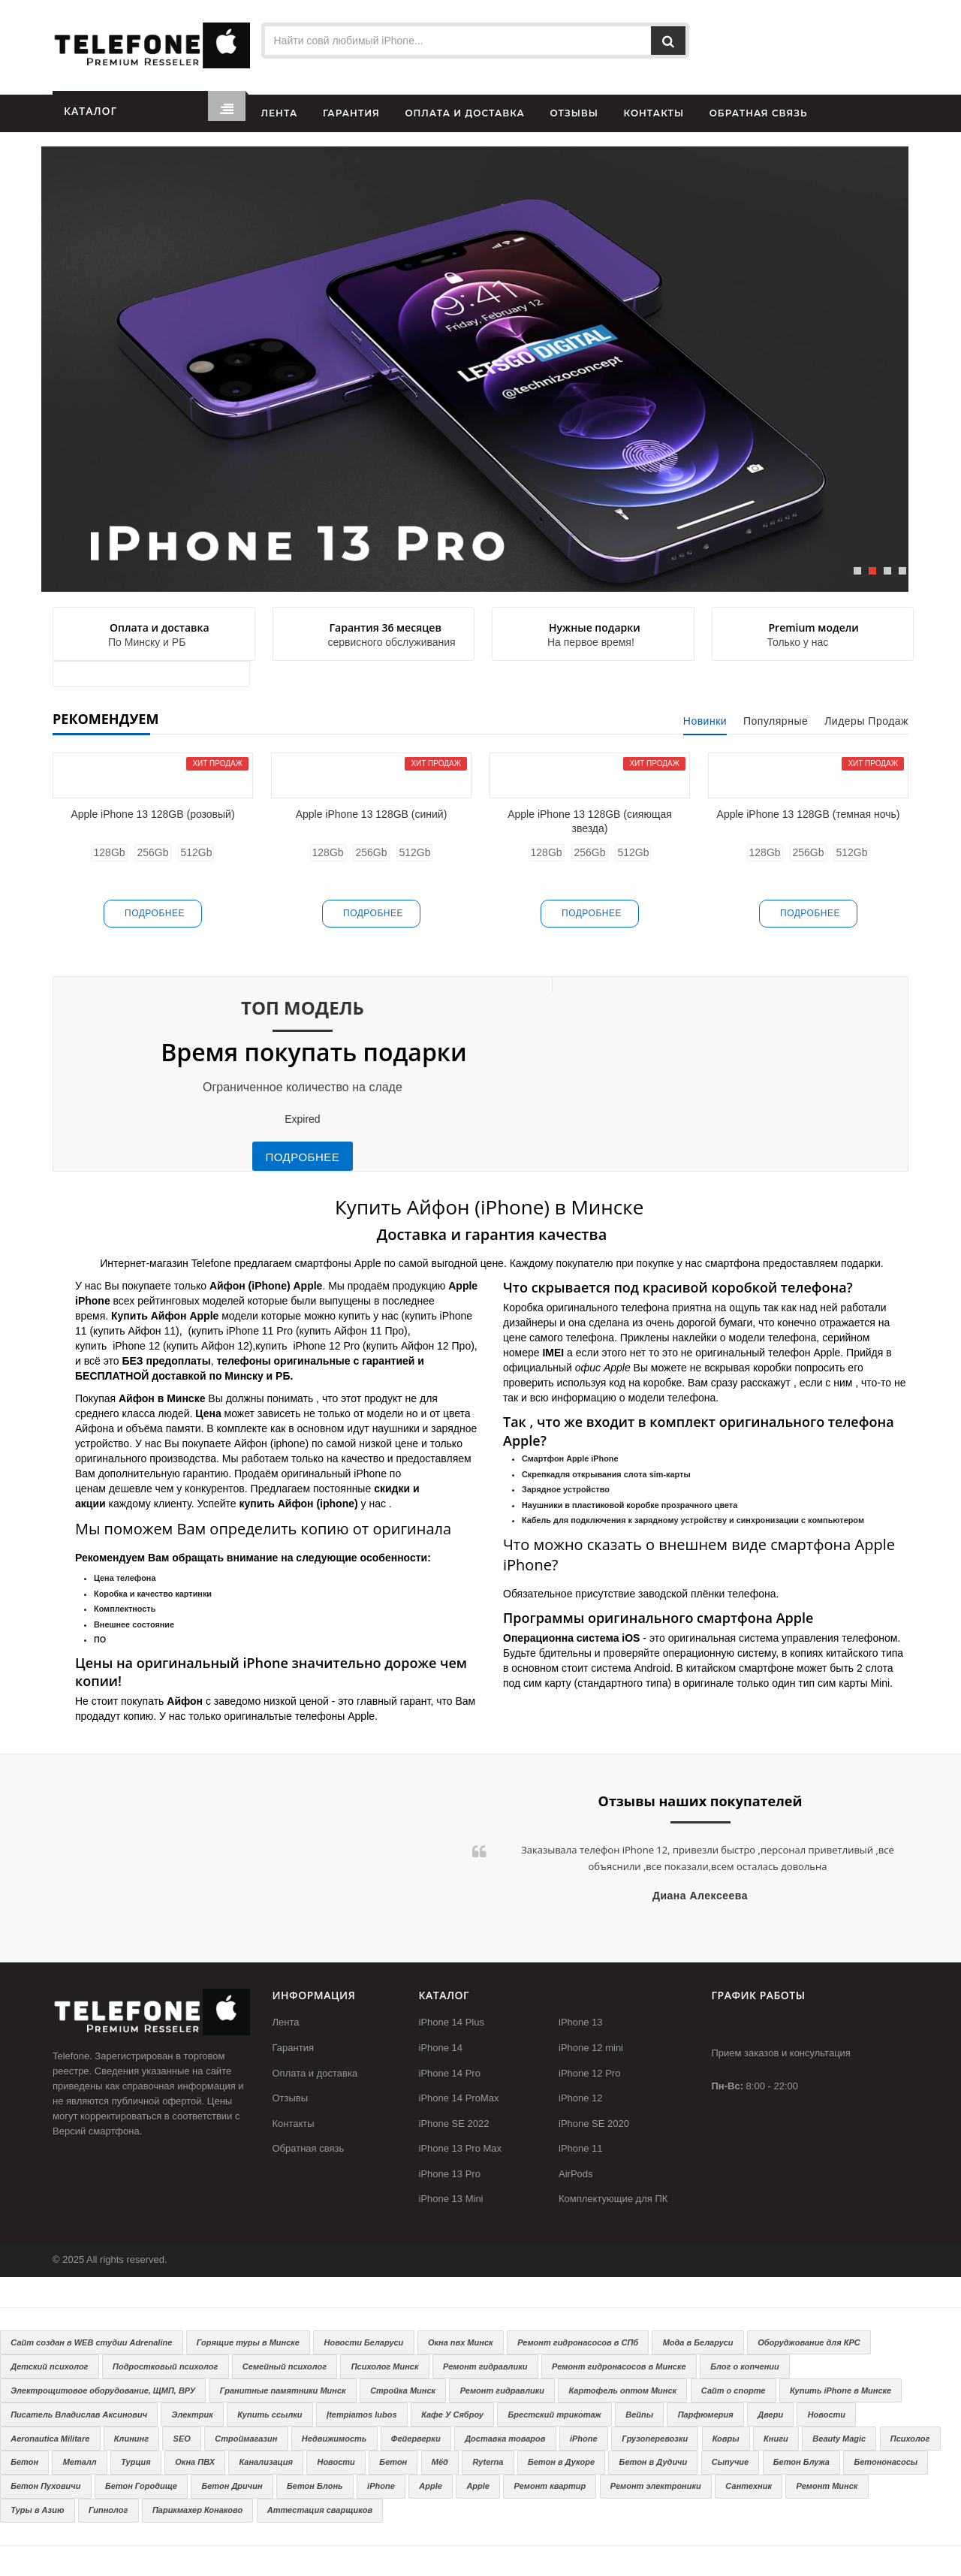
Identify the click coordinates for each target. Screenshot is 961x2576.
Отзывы (291, 2098)
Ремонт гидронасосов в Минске (619, 2366)
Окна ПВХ (195, 2461)
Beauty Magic (839, 2438)
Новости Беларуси (364, 2342)
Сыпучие (730, 2461)
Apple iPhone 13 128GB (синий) (371, 814)
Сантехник (748, 2485)
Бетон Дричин (231, 2485)
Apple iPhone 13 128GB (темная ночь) (808, 814)
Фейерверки (416, 2438)
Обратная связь (309, 2148)
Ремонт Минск (827, 2485)
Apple (430, 2485)
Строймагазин (246, 2438)
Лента (286, 2022)
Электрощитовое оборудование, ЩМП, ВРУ (103, 2390)
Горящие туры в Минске (248, 2342)
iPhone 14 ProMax (459, 2098)
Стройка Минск (402, 2390)
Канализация (266, 2461)
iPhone (584, 2438)
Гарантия (293, 2047)
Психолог (910, 2438)
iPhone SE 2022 (454, 2123)
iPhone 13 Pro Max (460, 2148)
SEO (182, 2438)
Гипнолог (108, 2509)
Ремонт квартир (550, 2485)
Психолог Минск (385, 2366)
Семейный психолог (285, 2366)
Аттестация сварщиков (319, 2509)
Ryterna (487, 2461)
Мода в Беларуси (698, 2342)
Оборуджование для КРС (809, 2342)
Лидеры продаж (866, 721)
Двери (770, 2414)
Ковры (726, 2438)
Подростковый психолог (165, 2366)
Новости (826, 2414)
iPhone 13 (581, 2022)
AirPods (576, 2173)
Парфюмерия (706, 2414)
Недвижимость (334, 2438)
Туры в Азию (37, 2509)
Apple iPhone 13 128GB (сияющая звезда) (590, 821)
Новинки (705, 721)
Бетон (24, 2461)
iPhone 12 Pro (589, 2073)
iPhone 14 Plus (451, 2022)
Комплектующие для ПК (613, 2198)
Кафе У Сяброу (452, 2414)
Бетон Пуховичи (45, 2485)
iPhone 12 (581, 2098)
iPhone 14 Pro (449, 2073)
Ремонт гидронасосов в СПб (577, 2342)
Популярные (775, 721)
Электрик (192, 2414)
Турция (136, 2461)
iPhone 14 (441, 2047)
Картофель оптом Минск (623, 2390)
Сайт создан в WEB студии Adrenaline (91, 2342)
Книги (776, 2438)
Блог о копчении (744, 2366)
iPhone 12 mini (591, 2047)
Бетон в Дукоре (561, 2461)
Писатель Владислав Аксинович (79, 2414)
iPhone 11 (581, 2148)
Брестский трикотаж (554, 2414)
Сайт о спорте (733, 2390)
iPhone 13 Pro (449, 2173)
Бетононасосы (885, 2461)
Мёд (440, 2461)
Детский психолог (49, 2366)
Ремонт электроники (655, 2485)
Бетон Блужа (801, 2461)
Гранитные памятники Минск (283, 2390)
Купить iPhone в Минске (840, 2390)
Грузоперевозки (655, 2438)
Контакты (294, 2123)
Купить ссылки (269, 2414)
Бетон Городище (141, 2485)
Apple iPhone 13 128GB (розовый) (152, 814)
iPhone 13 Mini (451, 2198)
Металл (80, 2461)
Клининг (131, 2438)
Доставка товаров (505, 2438)
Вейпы (639, 2414)
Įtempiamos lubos (362, 2414)
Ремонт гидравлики (485, 2366)
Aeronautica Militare (50, 2438)
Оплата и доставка (315, 2073)
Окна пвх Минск (460, 2342)
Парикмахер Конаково (197, 2509)
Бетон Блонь (314, 2485)
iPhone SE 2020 (594, 2123)
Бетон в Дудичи (653, 2461)
